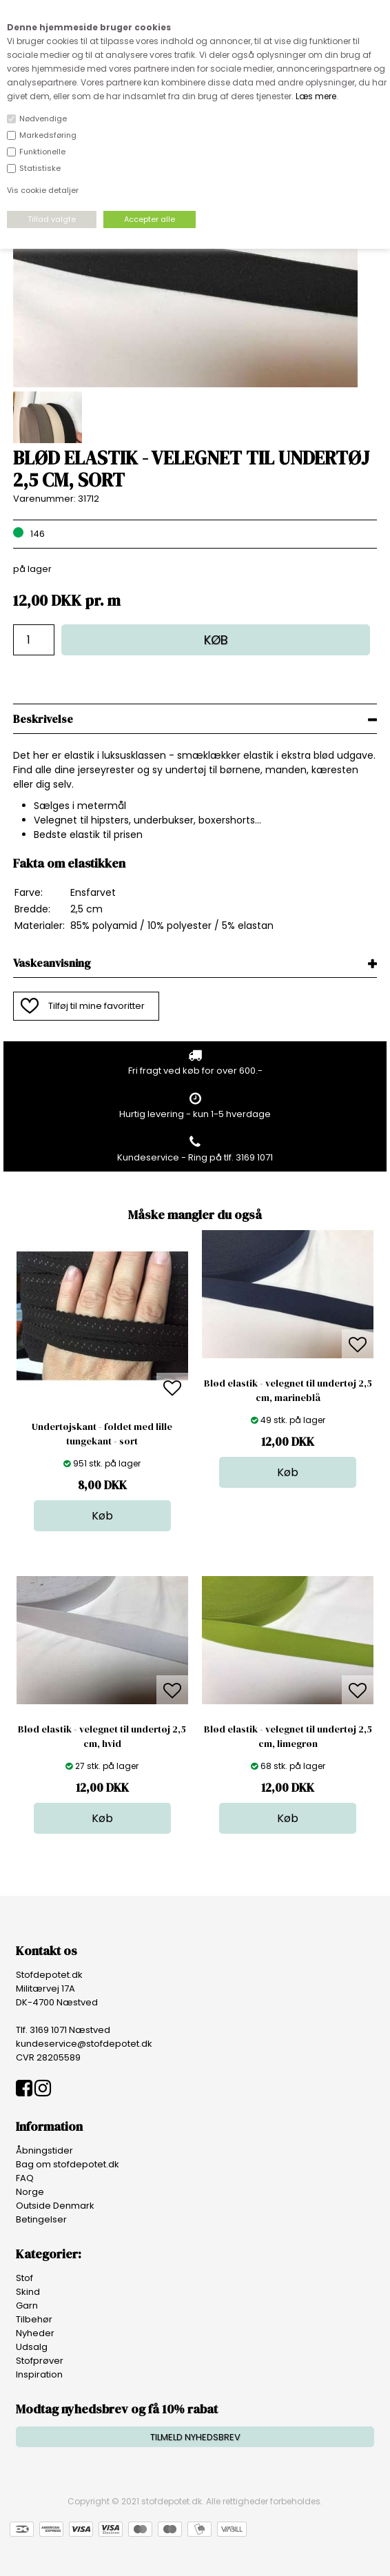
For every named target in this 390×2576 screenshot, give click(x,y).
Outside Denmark (55, 2205)
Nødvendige (43, 118)
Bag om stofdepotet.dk (67, 2164)
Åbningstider (44, 2150)
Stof (24, 2277)
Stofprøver (39, 2360)
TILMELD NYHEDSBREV (195, 2437)
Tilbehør (34, 2319)
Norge (30, 2191)
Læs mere (316, 96)
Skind (28, 2291)
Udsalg (32, 2346)
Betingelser (41, 2219)
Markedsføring (47, 135)
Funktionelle (42, 151)
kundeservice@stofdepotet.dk (84, 2043)
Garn (27, 2305)
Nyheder (35, 2333)
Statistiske (40, 168)
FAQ (25, 2178)
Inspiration (39, 2374)
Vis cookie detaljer (43, 190)
